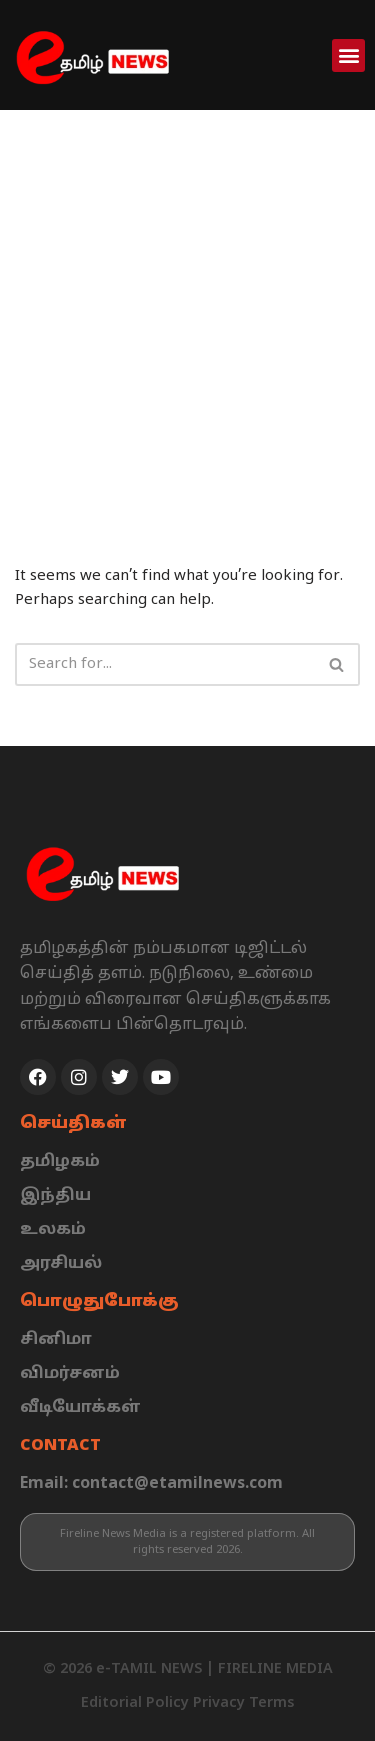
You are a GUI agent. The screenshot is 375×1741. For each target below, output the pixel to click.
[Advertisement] (187, 307)
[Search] (165, 664)
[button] (348, 55)
